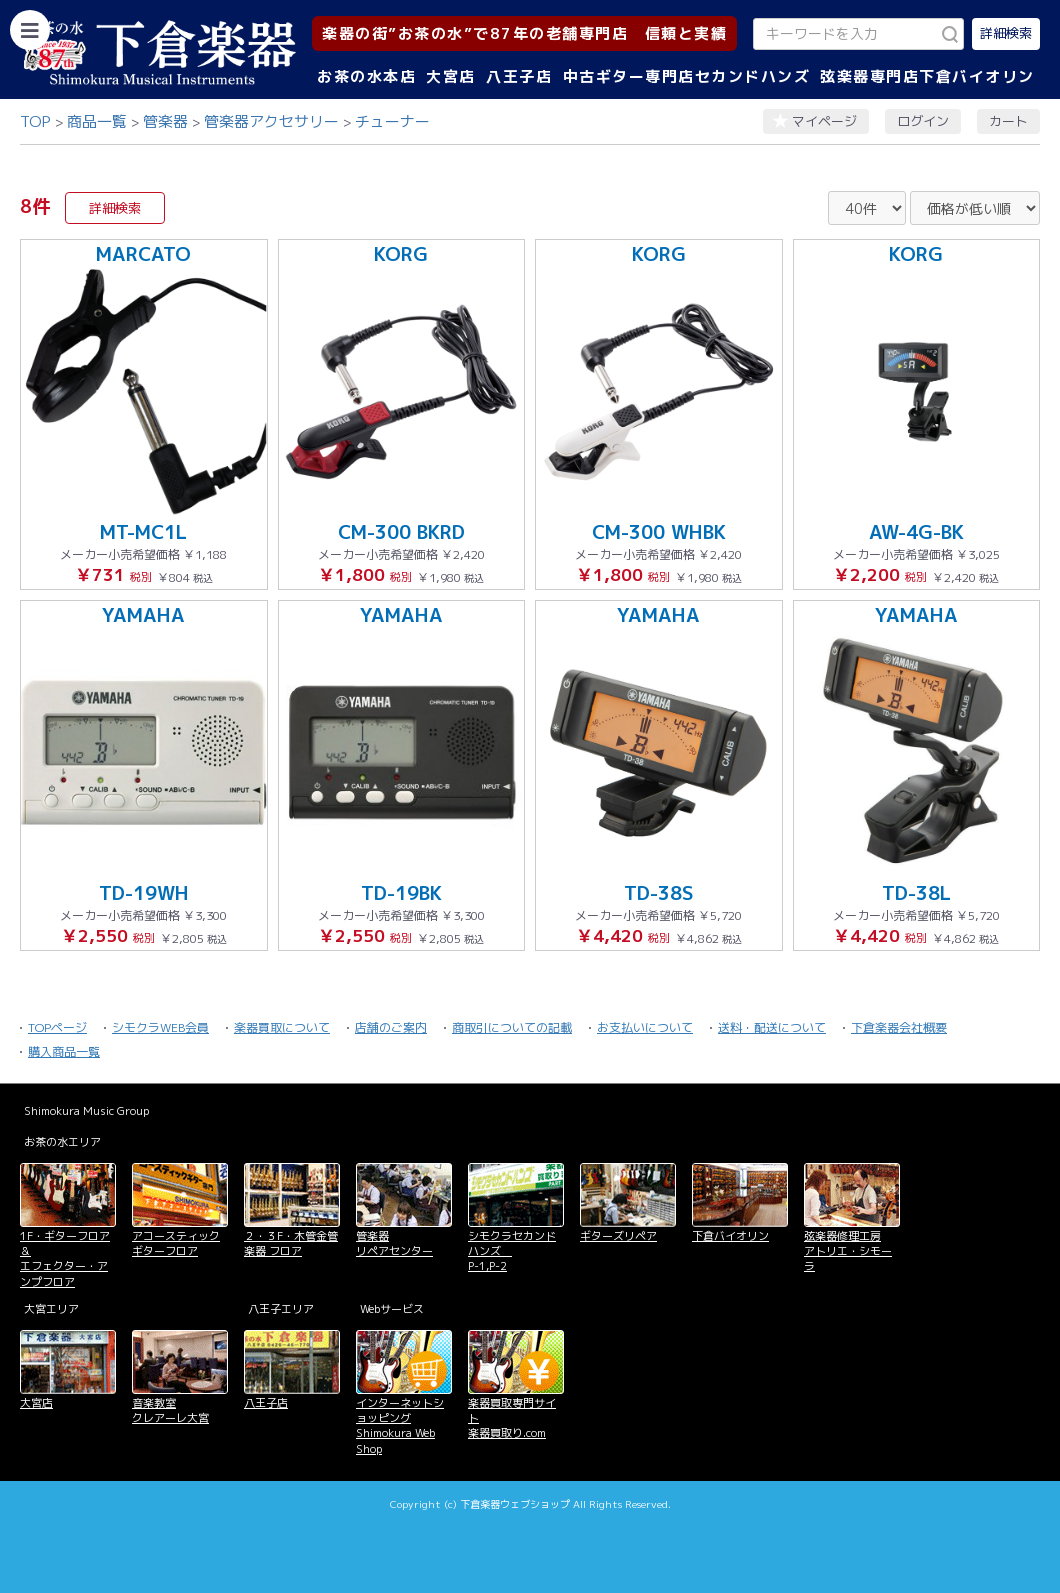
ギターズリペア (618, 1236)
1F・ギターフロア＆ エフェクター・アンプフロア (65, 1259)
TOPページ (57, 1027)
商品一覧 (97, 121)
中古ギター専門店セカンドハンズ (687, 76)
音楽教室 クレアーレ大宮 (170, 1410)
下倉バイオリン (730, 1236)
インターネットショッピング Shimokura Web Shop (400, 1426)
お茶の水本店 (366, 76)
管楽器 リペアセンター (394, 1243)
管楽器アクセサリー (271, 121)
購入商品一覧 (64, 1051)
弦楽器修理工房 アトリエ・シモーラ (848, 1251)
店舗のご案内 (391, 1027)
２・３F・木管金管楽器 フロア (291, 1243)
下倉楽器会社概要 (899, 1027)
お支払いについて (645, 1027)
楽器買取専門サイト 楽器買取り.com (512, 1418)
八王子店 (519, 76)
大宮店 (451, 76)
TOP (35, 121)
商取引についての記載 (512, 1027)
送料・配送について (772, 1027)
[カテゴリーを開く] (30, 30)
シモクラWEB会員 (160, 1027)
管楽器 (165, 121)
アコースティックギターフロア (176, 1243)
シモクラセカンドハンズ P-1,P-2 (512, 1251)
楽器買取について (282, 1027)
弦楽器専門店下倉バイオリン (927, 76)
